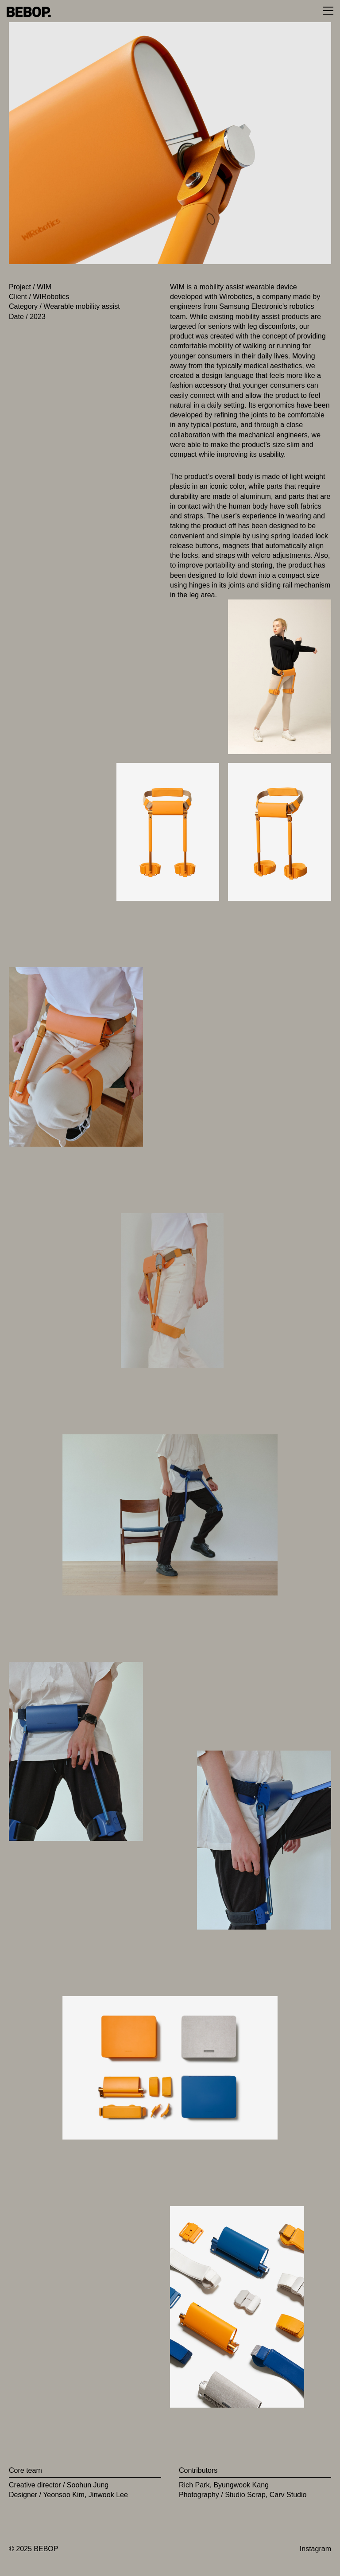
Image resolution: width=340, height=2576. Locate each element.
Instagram (315, 2549)
